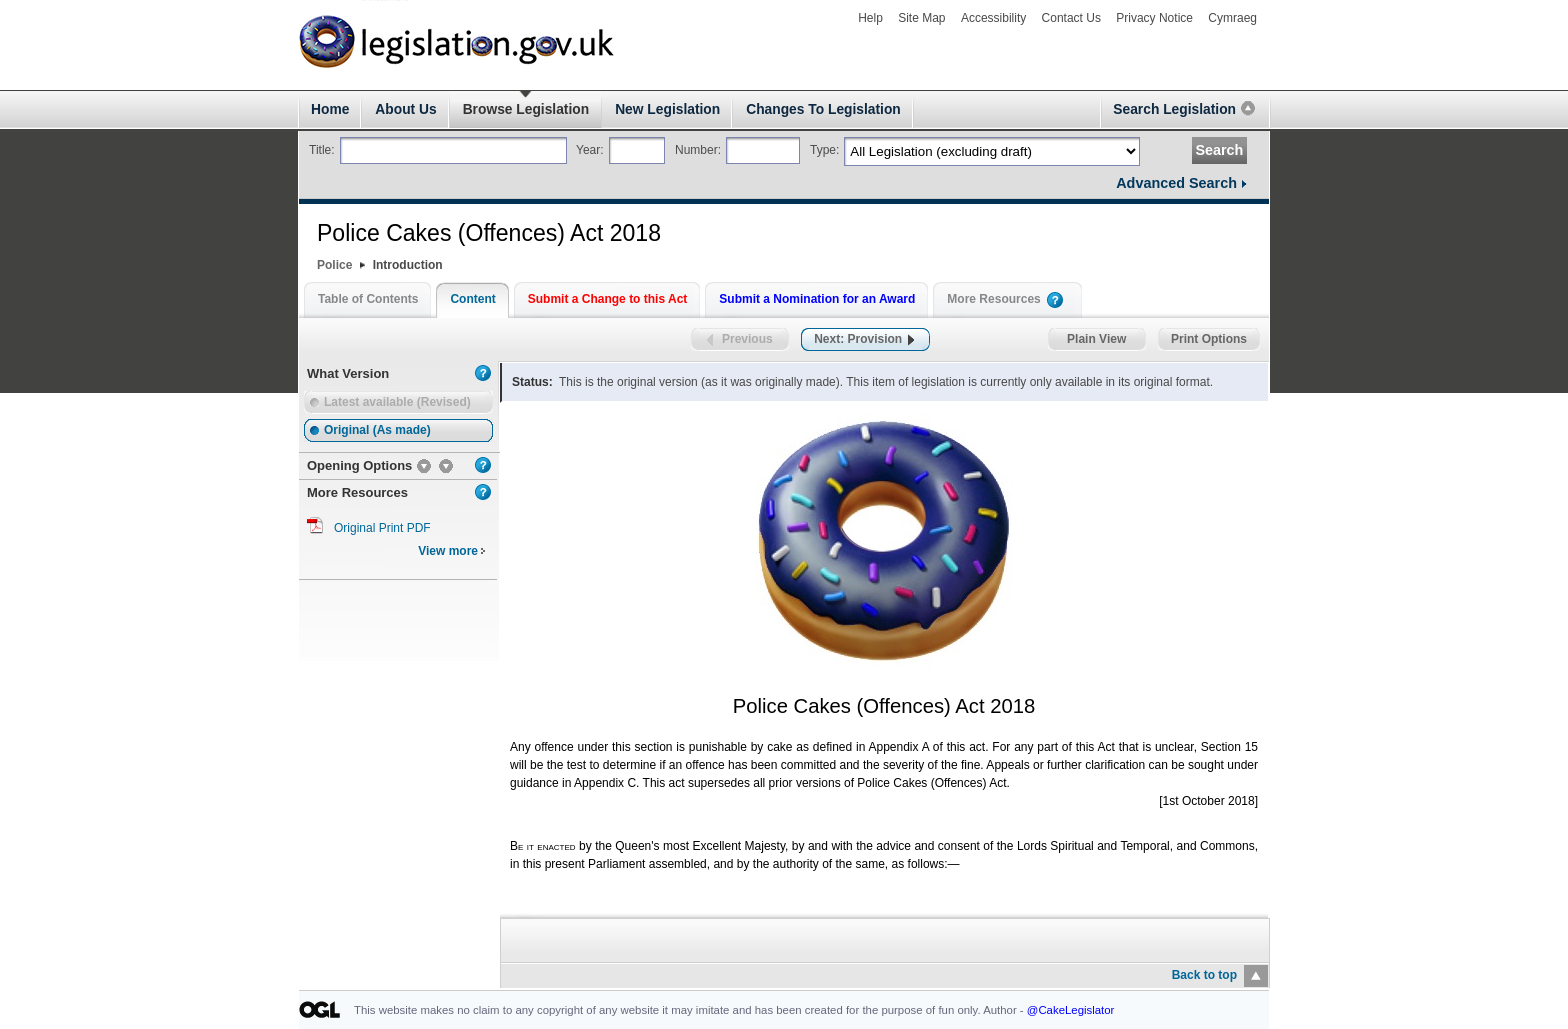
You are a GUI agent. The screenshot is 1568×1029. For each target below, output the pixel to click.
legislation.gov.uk (364, 10)
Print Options (1209, 339)
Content (472, 299)
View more (452, 551)
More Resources (993, 299)
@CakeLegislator (1071, 1010)
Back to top (1204, 975)
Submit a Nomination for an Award (817, 299)
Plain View (1097, 339)
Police (334, 265)
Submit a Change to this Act (608, 299)
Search (1219, 150)
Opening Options (359, 465)
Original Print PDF (382, 528)
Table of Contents (368, 299)
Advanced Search (1176, 183)
